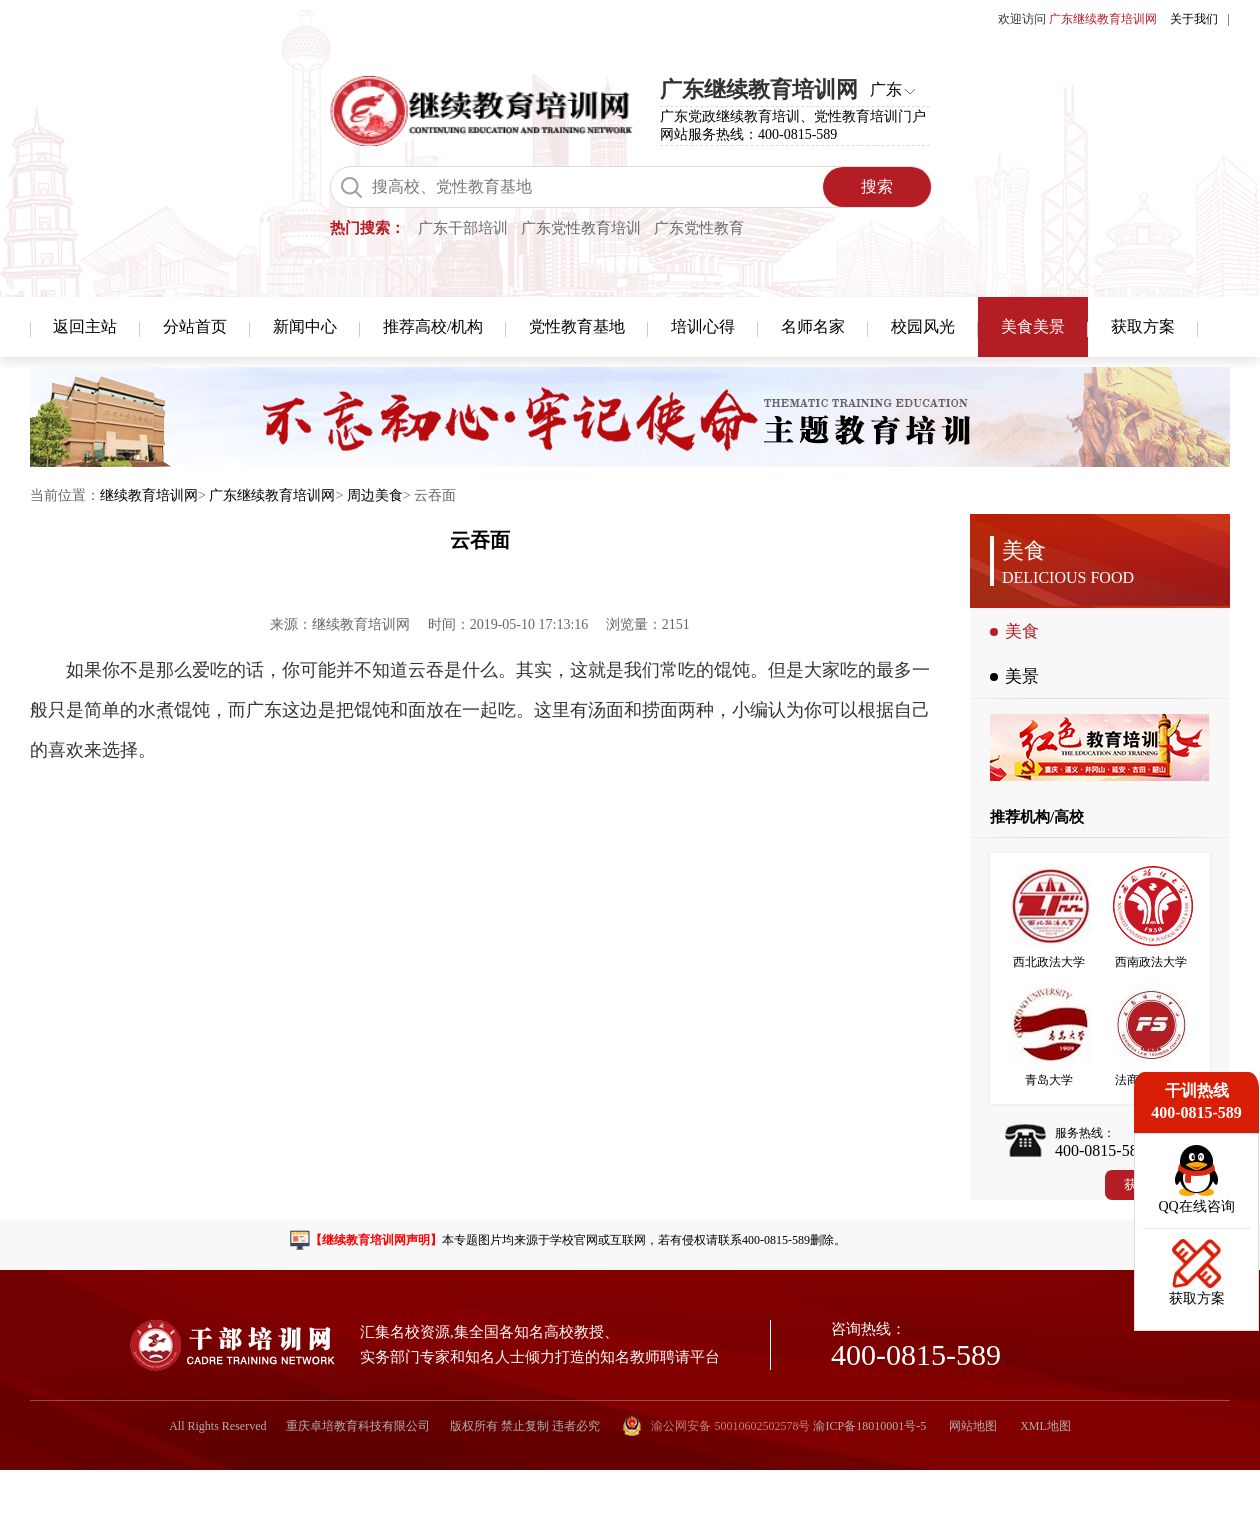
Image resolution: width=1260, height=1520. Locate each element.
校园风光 (923, 326)
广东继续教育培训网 (272, 495)
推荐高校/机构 (433, 326)
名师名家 (813, 326)
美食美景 (1033, 326)
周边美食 (375, 495)
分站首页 (195, 326)
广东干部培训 (463, 228)
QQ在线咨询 (1196, 1206)
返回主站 (85, 326)
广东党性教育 (699, 228)
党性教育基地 (577, 326)
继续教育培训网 (149, 495)
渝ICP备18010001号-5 (869, 1426)
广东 (886, 89)
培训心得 (703, 326)
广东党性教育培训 (581, 228)
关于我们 (1194, 19)
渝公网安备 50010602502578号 (716, 1426)
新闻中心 (305, 326)
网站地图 (973, 1426)
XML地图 (1045, 1426)
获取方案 (1143, 326)
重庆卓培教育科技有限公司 (358, 1426)
